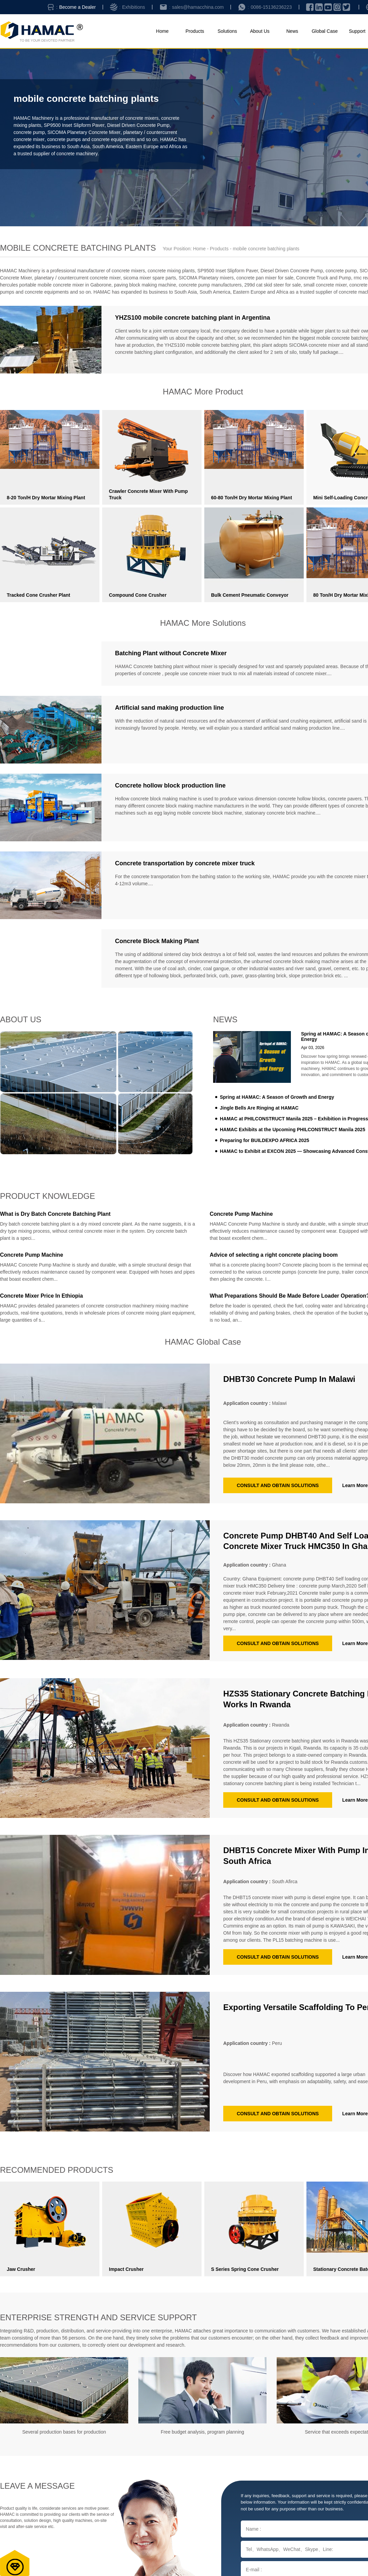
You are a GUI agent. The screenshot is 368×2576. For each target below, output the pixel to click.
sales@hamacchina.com (198, 7)
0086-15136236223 (271, 7)
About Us (260, 31)
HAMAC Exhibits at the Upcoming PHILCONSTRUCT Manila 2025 (292, 1129)
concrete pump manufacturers (210, 285)
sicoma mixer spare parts (149, 277)
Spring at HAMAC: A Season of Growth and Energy (277, 1097)
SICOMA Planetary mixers (206, 277)
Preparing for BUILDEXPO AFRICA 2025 (264, 1140)
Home (162, 31)
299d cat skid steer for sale (272, 285)
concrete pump (29, 132)
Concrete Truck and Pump (323, 277)
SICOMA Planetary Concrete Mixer (83, 132)
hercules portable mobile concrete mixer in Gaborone (55, 285)
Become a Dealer (77, 7)
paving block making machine (145, 285)
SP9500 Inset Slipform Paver (74, 125)
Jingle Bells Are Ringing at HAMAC (259, 1108)
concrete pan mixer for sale (265, 277)
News (292, 31)
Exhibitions (133, 7)
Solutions (227, 31)
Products (194, 31)
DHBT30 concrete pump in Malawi (289, 1379)
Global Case (325, 31)
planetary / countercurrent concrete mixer (77, 277)
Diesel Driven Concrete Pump (138, 125)
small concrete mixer (325, 285)
